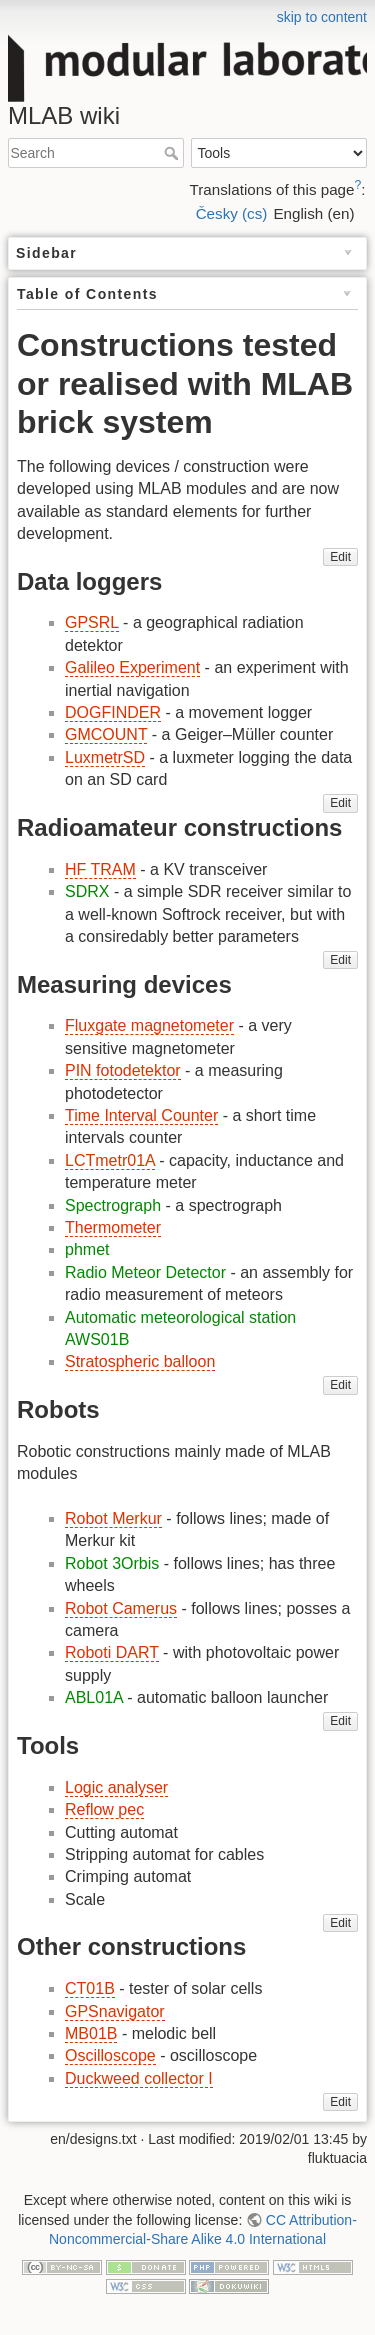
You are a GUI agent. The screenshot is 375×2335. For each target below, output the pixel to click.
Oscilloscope (110, 2055)
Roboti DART (112, 1652)
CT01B (90, 1988)
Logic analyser (116, 1787)
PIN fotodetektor (123, 1070)
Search (173, 153)
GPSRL (92, 622)
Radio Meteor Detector (145, 1272)
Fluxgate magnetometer (149, 1025)
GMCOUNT (106, 734)
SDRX (87, 891)
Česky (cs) (232, 213)
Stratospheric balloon (140, 1361)
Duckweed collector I (139, 2078)
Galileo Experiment (132, 667)
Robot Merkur (113, 1518)
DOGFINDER (113, 712)
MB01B (91, 2033)
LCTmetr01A (110, 1160)
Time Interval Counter (141, 1115)
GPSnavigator (115, 2011)
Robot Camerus (121, 1608)
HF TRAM (100, 869)
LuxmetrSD (105, 757)
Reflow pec (104, 1809)
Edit (340, 557)
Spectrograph (113, 1205)
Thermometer (113, 1227)
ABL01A (94, 1697)
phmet (87, 1249)
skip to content (322, 17)
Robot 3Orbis (112, 1563)
